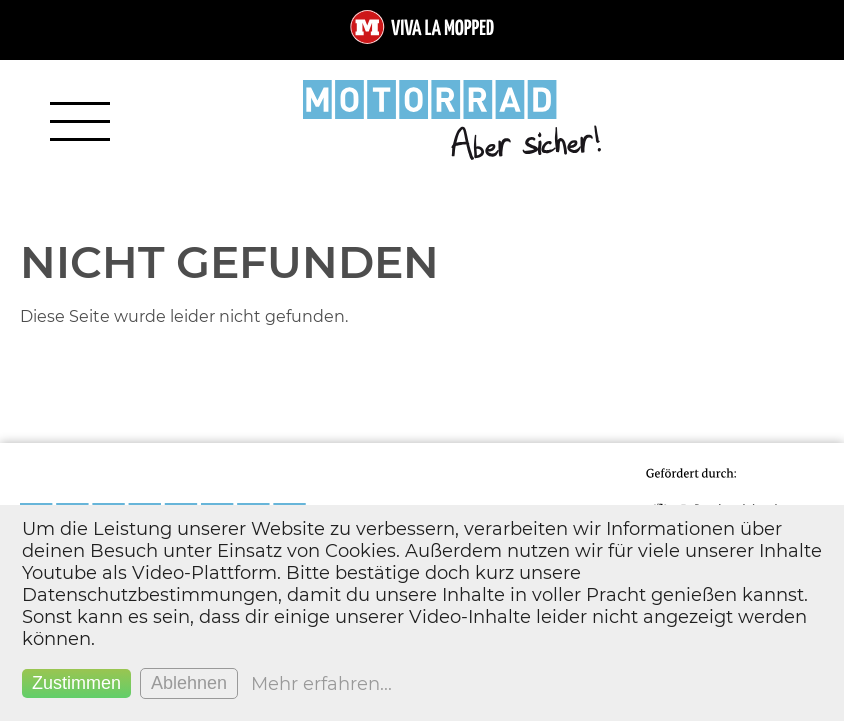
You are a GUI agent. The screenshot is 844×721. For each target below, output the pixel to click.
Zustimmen (76, 683)
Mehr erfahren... (321, 684)
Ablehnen (189, 683)
